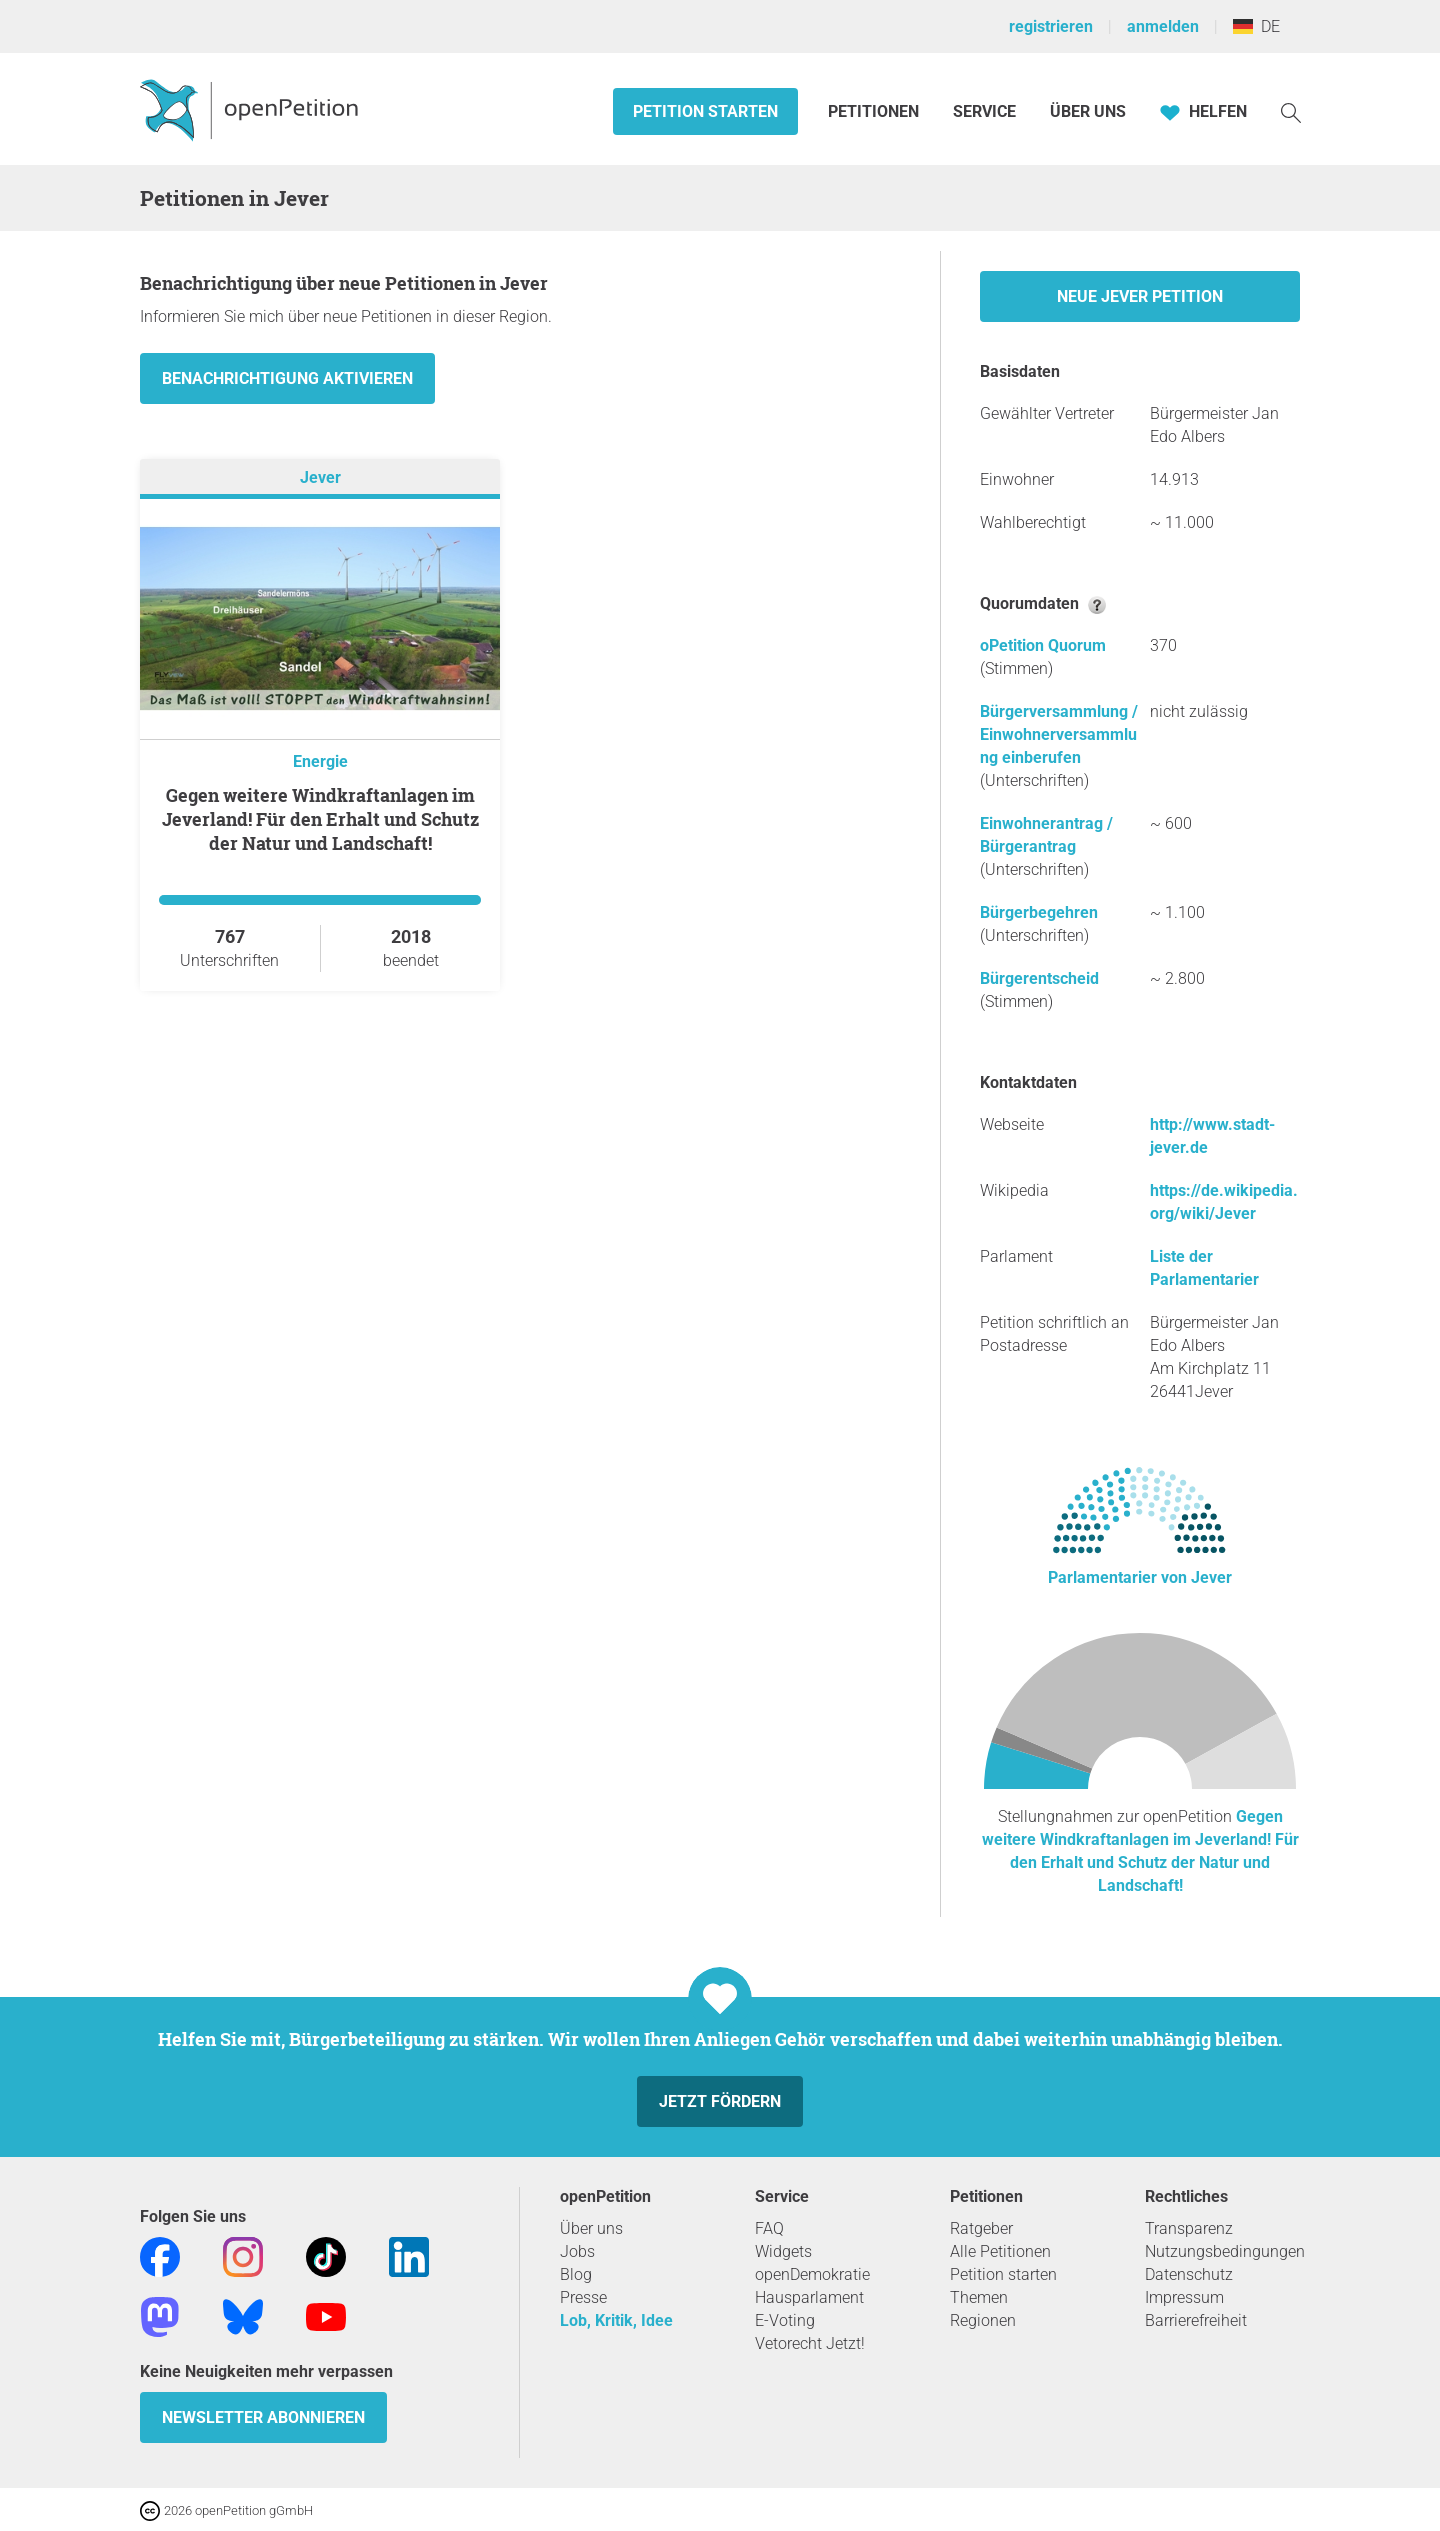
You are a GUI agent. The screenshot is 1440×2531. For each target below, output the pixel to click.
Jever (320, 477)
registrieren (1051, 26)
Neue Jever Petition (1140, 296)
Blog (576, 2274)
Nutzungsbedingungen (1225, 2251)
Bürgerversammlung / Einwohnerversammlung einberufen (1059, 734)
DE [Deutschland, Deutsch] (1256, 26)
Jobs (577, 2251)
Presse (583, 2297)
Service (984, 111)
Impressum (1184, 2297)
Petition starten (705, 111)
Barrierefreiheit (1196, 2320)
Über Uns (1088, 111)
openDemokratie (812, 2274)
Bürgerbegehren (1039, 912)
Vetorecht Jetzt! (810, 2343)
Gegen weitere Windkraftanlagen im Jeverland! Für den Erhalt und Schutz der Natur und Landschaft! (320, 819)
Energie (320, 761)
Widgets (783, 2251)
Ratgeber (981, 2228)
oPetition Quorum (1043, 645)
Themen (979, 2297)
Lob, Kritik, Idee (616, 2320)
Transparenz (1189, 2228)
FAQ (769, 2228)
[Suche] (1291, 111)
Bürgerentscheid (1039, 978)
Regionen (983, 2320)
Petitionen (875, 111)
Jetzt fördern (720, 2101)
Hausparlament (809, 2297)
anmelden (1163, 26)
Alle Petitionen (1000, 2251)
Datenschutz (1189, 2274)
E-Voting (785, 2320)
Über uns (591, 2228)
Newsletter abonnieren (263, 2417)
